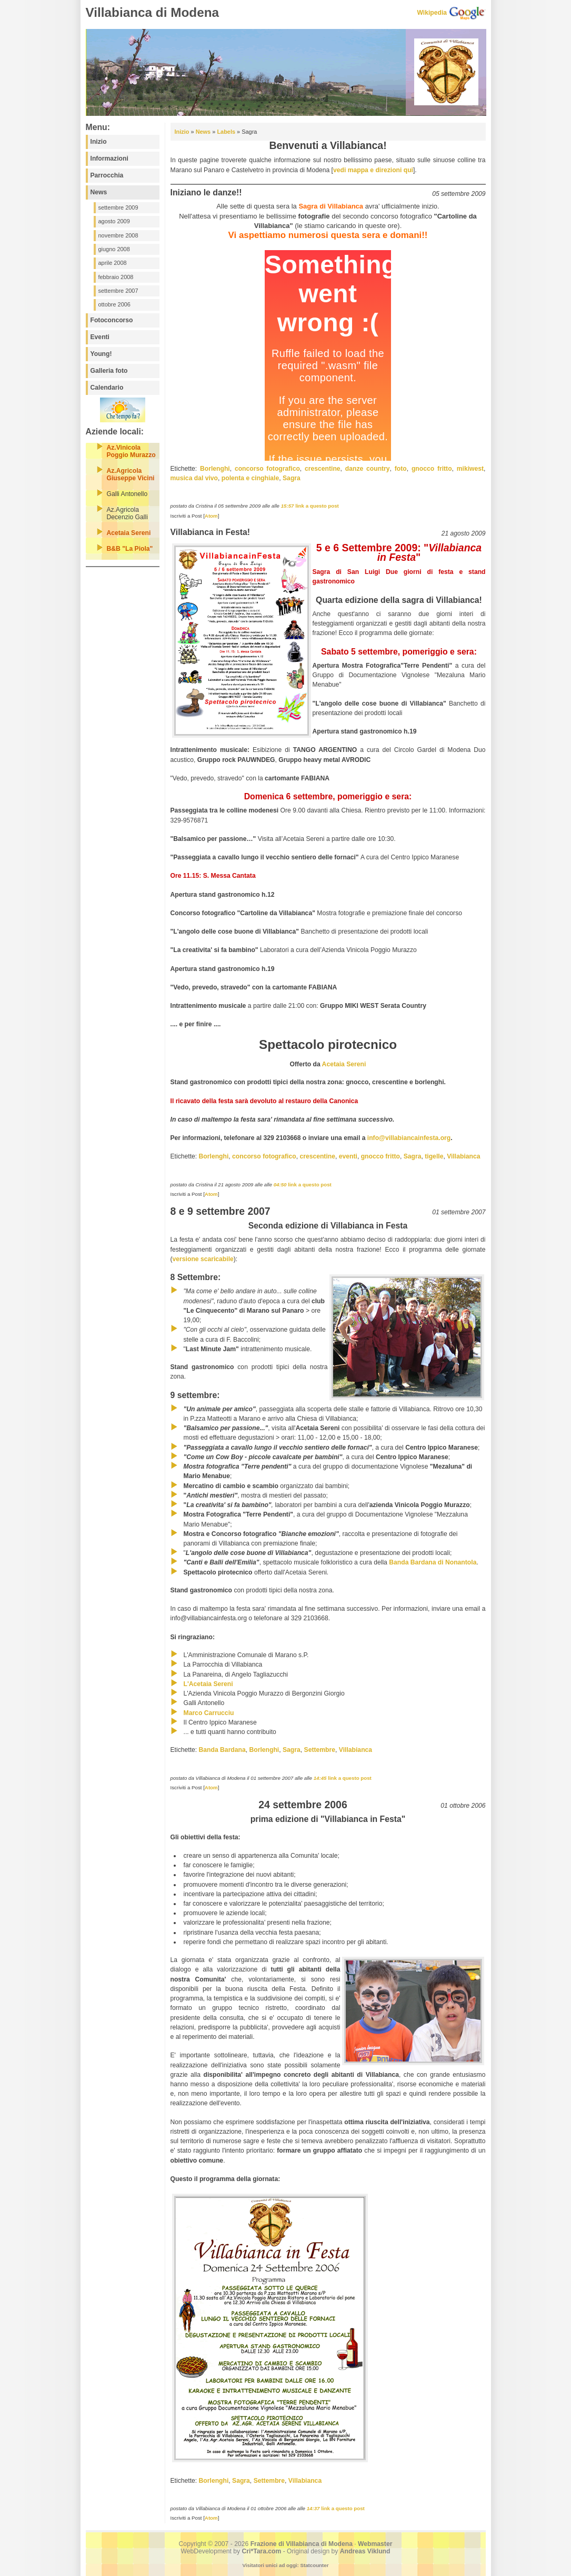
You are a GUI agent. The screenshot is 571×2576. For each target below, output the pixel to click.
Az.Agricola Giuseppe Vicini (131, 474)
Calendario (107, 387)
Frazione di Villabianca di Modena (302, 2544)
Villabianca (463, 1156)
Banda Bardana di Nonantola (432, 1562)
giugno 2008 (114, 249)
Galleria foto (109, 370)
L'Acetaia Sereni (208, 1684)
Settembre (319, 1749)
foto (401, 468)
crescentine (322, 468)
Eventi (100, 337)
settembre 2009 (118, 207)
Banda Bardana (222, 1749)
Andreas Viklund (365, 2551)
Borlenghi (215, 468)
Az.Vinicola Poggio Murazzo (131, 451)
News (99, 192)
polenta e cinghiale (250, 478)
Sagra (291, 478)
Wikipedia (432, 12)
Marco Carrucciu (209, 1713)
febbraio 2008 (116, 277)
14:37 (314, 2508)
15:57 (288, 506)
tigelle (434, 1156)
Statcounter (314, 2565)
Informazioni (109, 158)
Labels (226, 131)
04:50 (281, 1184)
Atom (211, 516)
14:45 (321, 1778)
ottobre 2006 (114, 304)
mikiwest (470, 468)
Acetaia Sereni (129, 533)
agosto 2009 (114, 221)
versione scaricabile (203, 1259)
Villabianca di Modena (152, 12)
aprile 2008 (112, 263)
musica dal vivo (194, 478)
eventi (348, 1156)
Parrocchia (107, 175)
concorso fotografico (267, 468)
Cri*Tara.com (262, 2551)
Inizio (99, 141)
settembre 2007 (118, 291)
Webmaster (375, 2544)
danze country (367, 468)
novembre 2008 (118, 235)
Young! (101, 354)
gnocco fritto (432, 468)
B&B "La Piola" (130, 548)
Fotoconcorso (112, 320)
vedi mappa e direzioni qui (373, 170)
